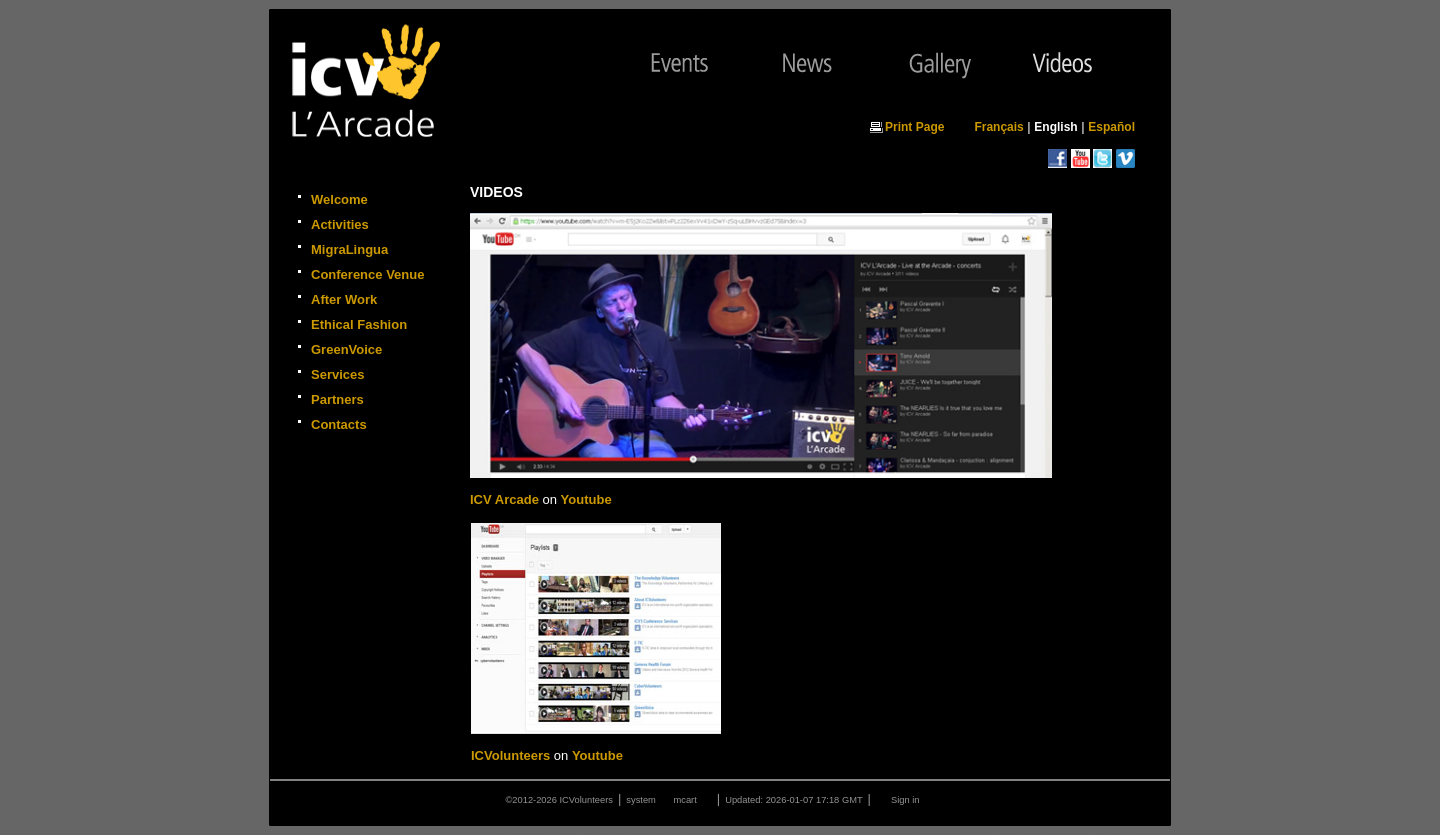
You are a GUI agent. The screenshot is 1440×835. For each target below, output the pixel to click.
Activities (340, 224)
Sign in (905, 800)
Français (998, 127)
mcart (684, 800)
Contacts (339, 424)
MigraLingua (349, 249)
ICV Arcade (504, 499)
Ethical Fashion (359, 324)
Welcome (339, 199)
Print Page (914, 127)
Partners (337, 399)
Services (338, 374)
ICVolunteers (510, 755)
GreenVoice (346, 349)
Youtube (586, 499)
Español (1111, 127)
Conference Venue (367, 274)
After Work (344, 299)
